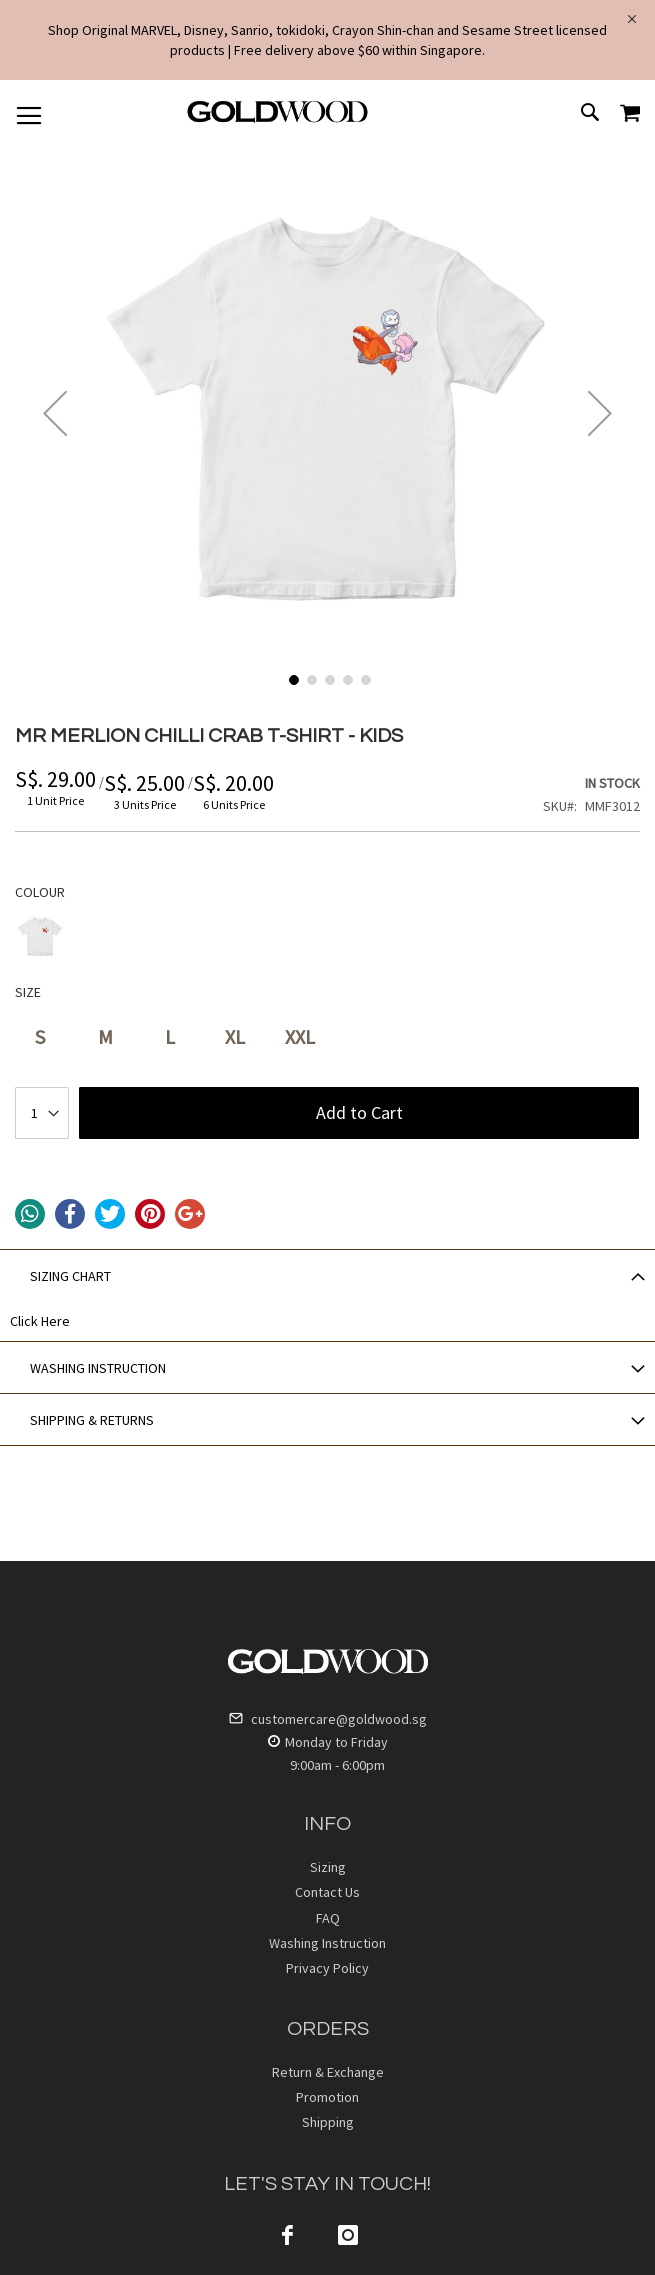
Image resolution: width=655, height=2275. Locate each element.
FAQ (328, 1918)
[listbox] (327, 939)
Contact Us (327, 1892)
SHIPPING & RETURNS (92, 1420)
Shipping (328, 2122)
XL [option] (235, 1036)
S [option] (40, 1036)
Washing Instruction (327, 1943)
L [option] (170, 1036)
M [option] (105, 1036)
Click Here (40, 1321)
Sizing (328, 1867)
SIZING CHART (70, 1276)
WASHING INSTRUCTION (98, 1368)
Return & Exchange (328, 2072)
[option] (40, 937)
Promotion (327, 2097)
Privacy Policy (327, 1968)
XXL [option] (300, 1036)
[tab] (327, 1275)
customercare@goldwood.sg (328, 1719)
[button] (55, 413)
